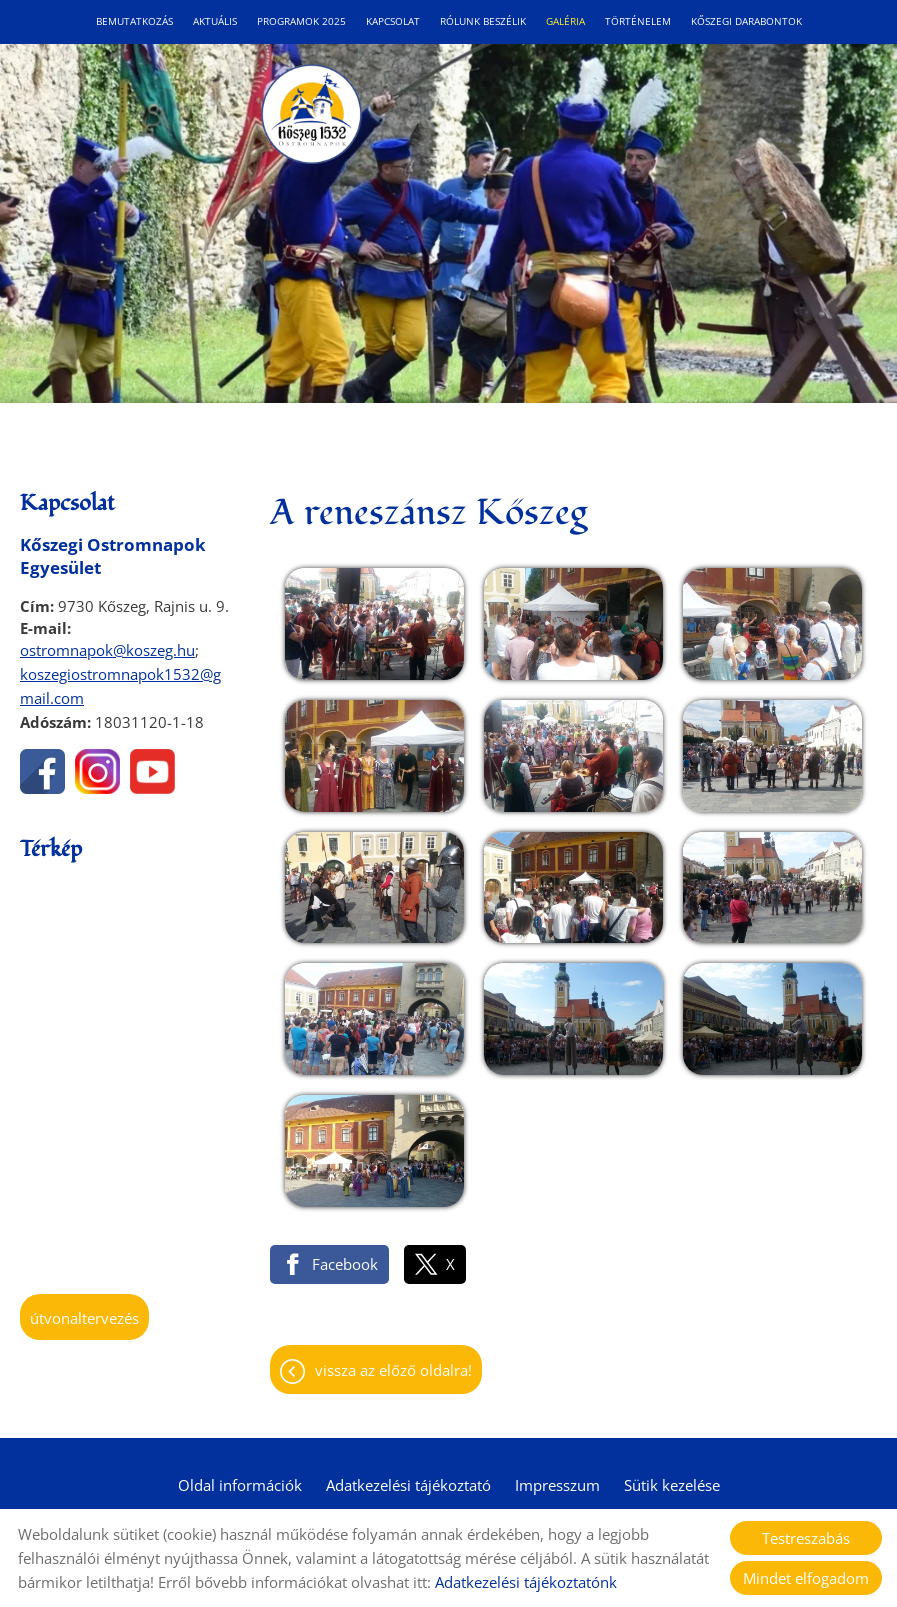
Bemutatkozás (134, 21)
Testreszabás (806, 1538)
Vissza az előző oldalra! (393, 1370)
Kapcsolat (393, 21)
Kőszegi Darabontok (746, 21)
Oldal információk (240, 1485)
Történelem (638, 21)
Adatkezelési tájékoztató (408, 1485)
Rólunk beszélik (483, 21)
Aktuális (215, 21)
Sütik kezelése (672, 1485)
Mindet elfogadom (806, 1578)
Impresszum (557, 1485)
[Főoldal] (311, 114)
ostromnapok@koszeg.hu (107, 650)
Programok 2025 (301, 21)
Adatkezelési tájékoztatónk (526, 1582)
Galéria (565, 21)
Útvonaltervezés (84, 1318)
